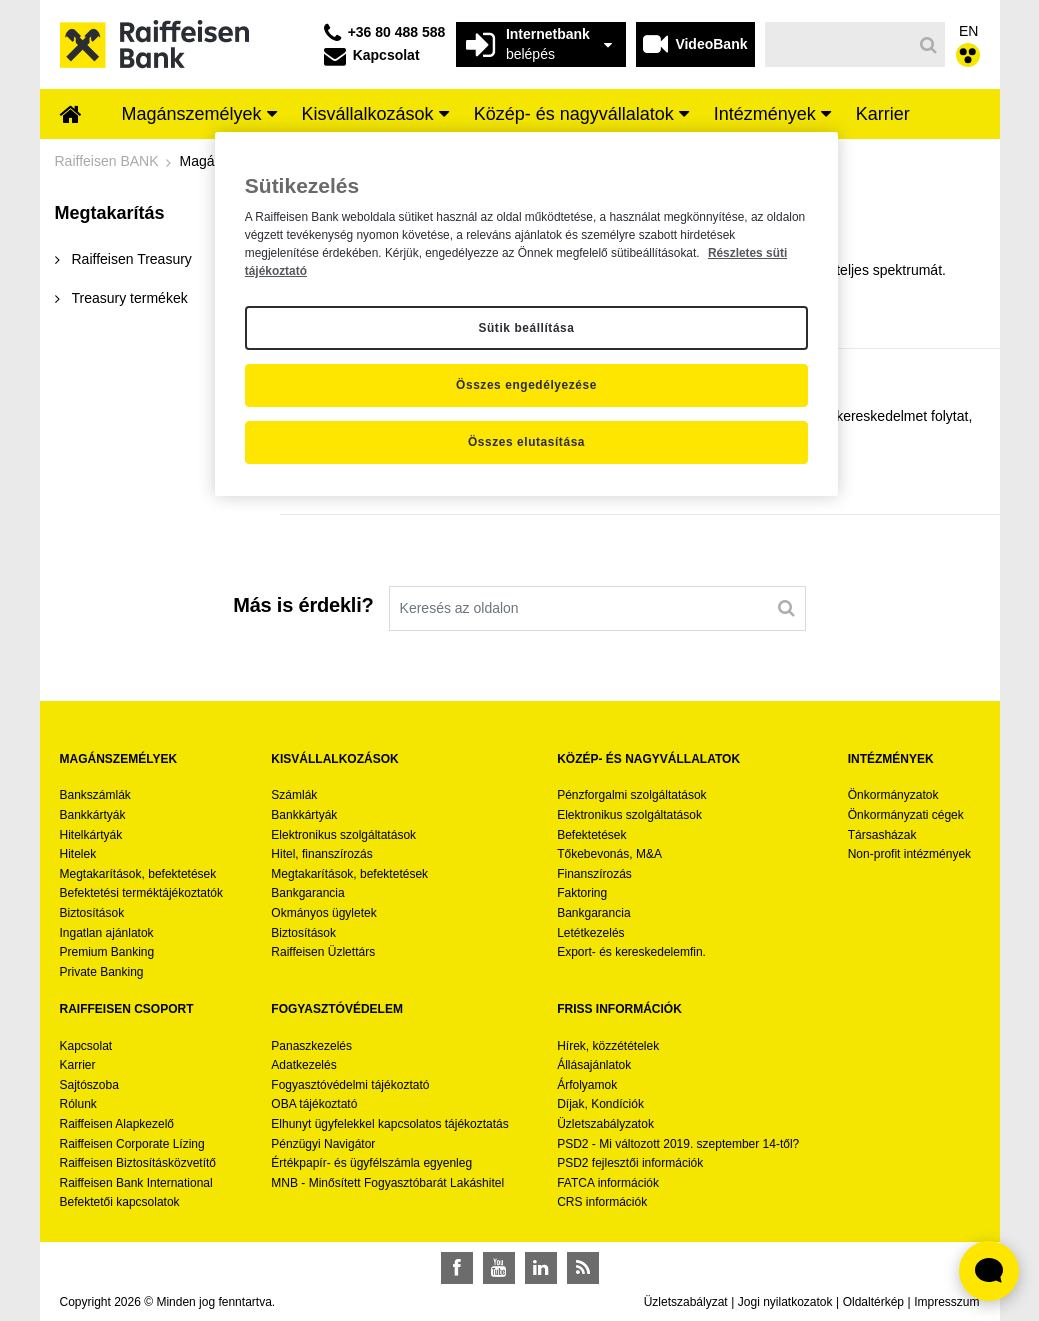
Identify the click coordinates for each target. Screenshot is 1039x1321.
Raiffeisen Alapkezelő (117, 1124)
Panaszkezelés (311, 1046)
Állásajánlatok (594, 1065)
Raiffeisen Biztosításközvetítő (138, 1163)
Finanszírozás (594, 874)
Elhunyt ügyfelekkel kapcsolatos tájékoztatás (389, 1124)
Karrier (78, 1065)
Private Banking (102, 972)
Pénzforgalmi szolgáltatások (631, 795)
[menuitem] (71, 116)
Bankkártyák (93, 815)
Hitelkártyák (91, 835)
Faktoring (582, 893)
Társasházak (882, 835)
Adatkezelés (303, 1065)
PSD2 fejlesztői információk (630, 1163)
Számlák (294, 795)
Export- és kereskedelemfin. (631, 952)
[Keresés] (838, 44)
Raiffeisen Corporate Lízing (132, 1144)
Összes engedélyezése (526, 385)
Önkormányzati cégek (906, 815)
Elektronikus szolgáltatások (343, 835)
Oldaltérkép (873, 1302)
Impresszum (946, 1302)
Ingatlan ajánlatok (107, 933)
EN (968, 31)
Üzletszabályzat (686, 1302)
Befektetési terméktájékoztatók (141, 893)
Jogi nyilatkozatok (785, 1302)
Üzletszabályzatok (605, 1124)
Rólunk (78, 1104)
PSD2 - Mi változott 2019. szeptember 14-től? (678, 1144)
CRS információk (602, 1202)
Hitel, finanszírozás (321, 854)
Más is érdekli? (303, 605)
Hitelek (78, 854)
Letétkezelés (590, 933)
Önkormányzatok (893, 795)
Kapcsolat (86, 1046)
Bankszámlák (95, 795)
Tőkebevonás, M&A (609, 854)
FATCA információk (608, 1183)
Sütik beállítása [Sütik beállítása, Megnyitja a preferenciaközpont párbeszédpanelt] (526, 328)
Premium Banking (107, 952)
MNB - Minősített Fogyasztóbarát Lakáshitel (387, 1183)
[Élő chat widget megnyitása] (989, 1271)
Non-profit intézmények (909, 854)
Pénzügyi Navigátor (323, 1144)
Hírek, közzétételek (608, 1046)
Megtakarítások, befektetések (138, 874)
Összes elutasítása (526, 442)
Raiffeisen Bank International (136, 1183)
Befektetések (591, 835)
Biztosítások (92, 913)
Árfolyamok (587, 1085)
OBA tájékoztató (315, 1104)
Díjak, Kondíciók (600, 1104)
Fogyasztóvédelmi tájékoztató (350, 1085)
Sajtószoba (89, 1085)
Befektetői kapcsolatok (120, 1202)
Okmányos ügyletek (323, 913)
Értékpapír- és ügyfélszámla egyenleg (371, 1163)
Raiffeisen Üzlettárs (323, 952)
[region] (526, 314)
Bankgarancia (307, 893)
